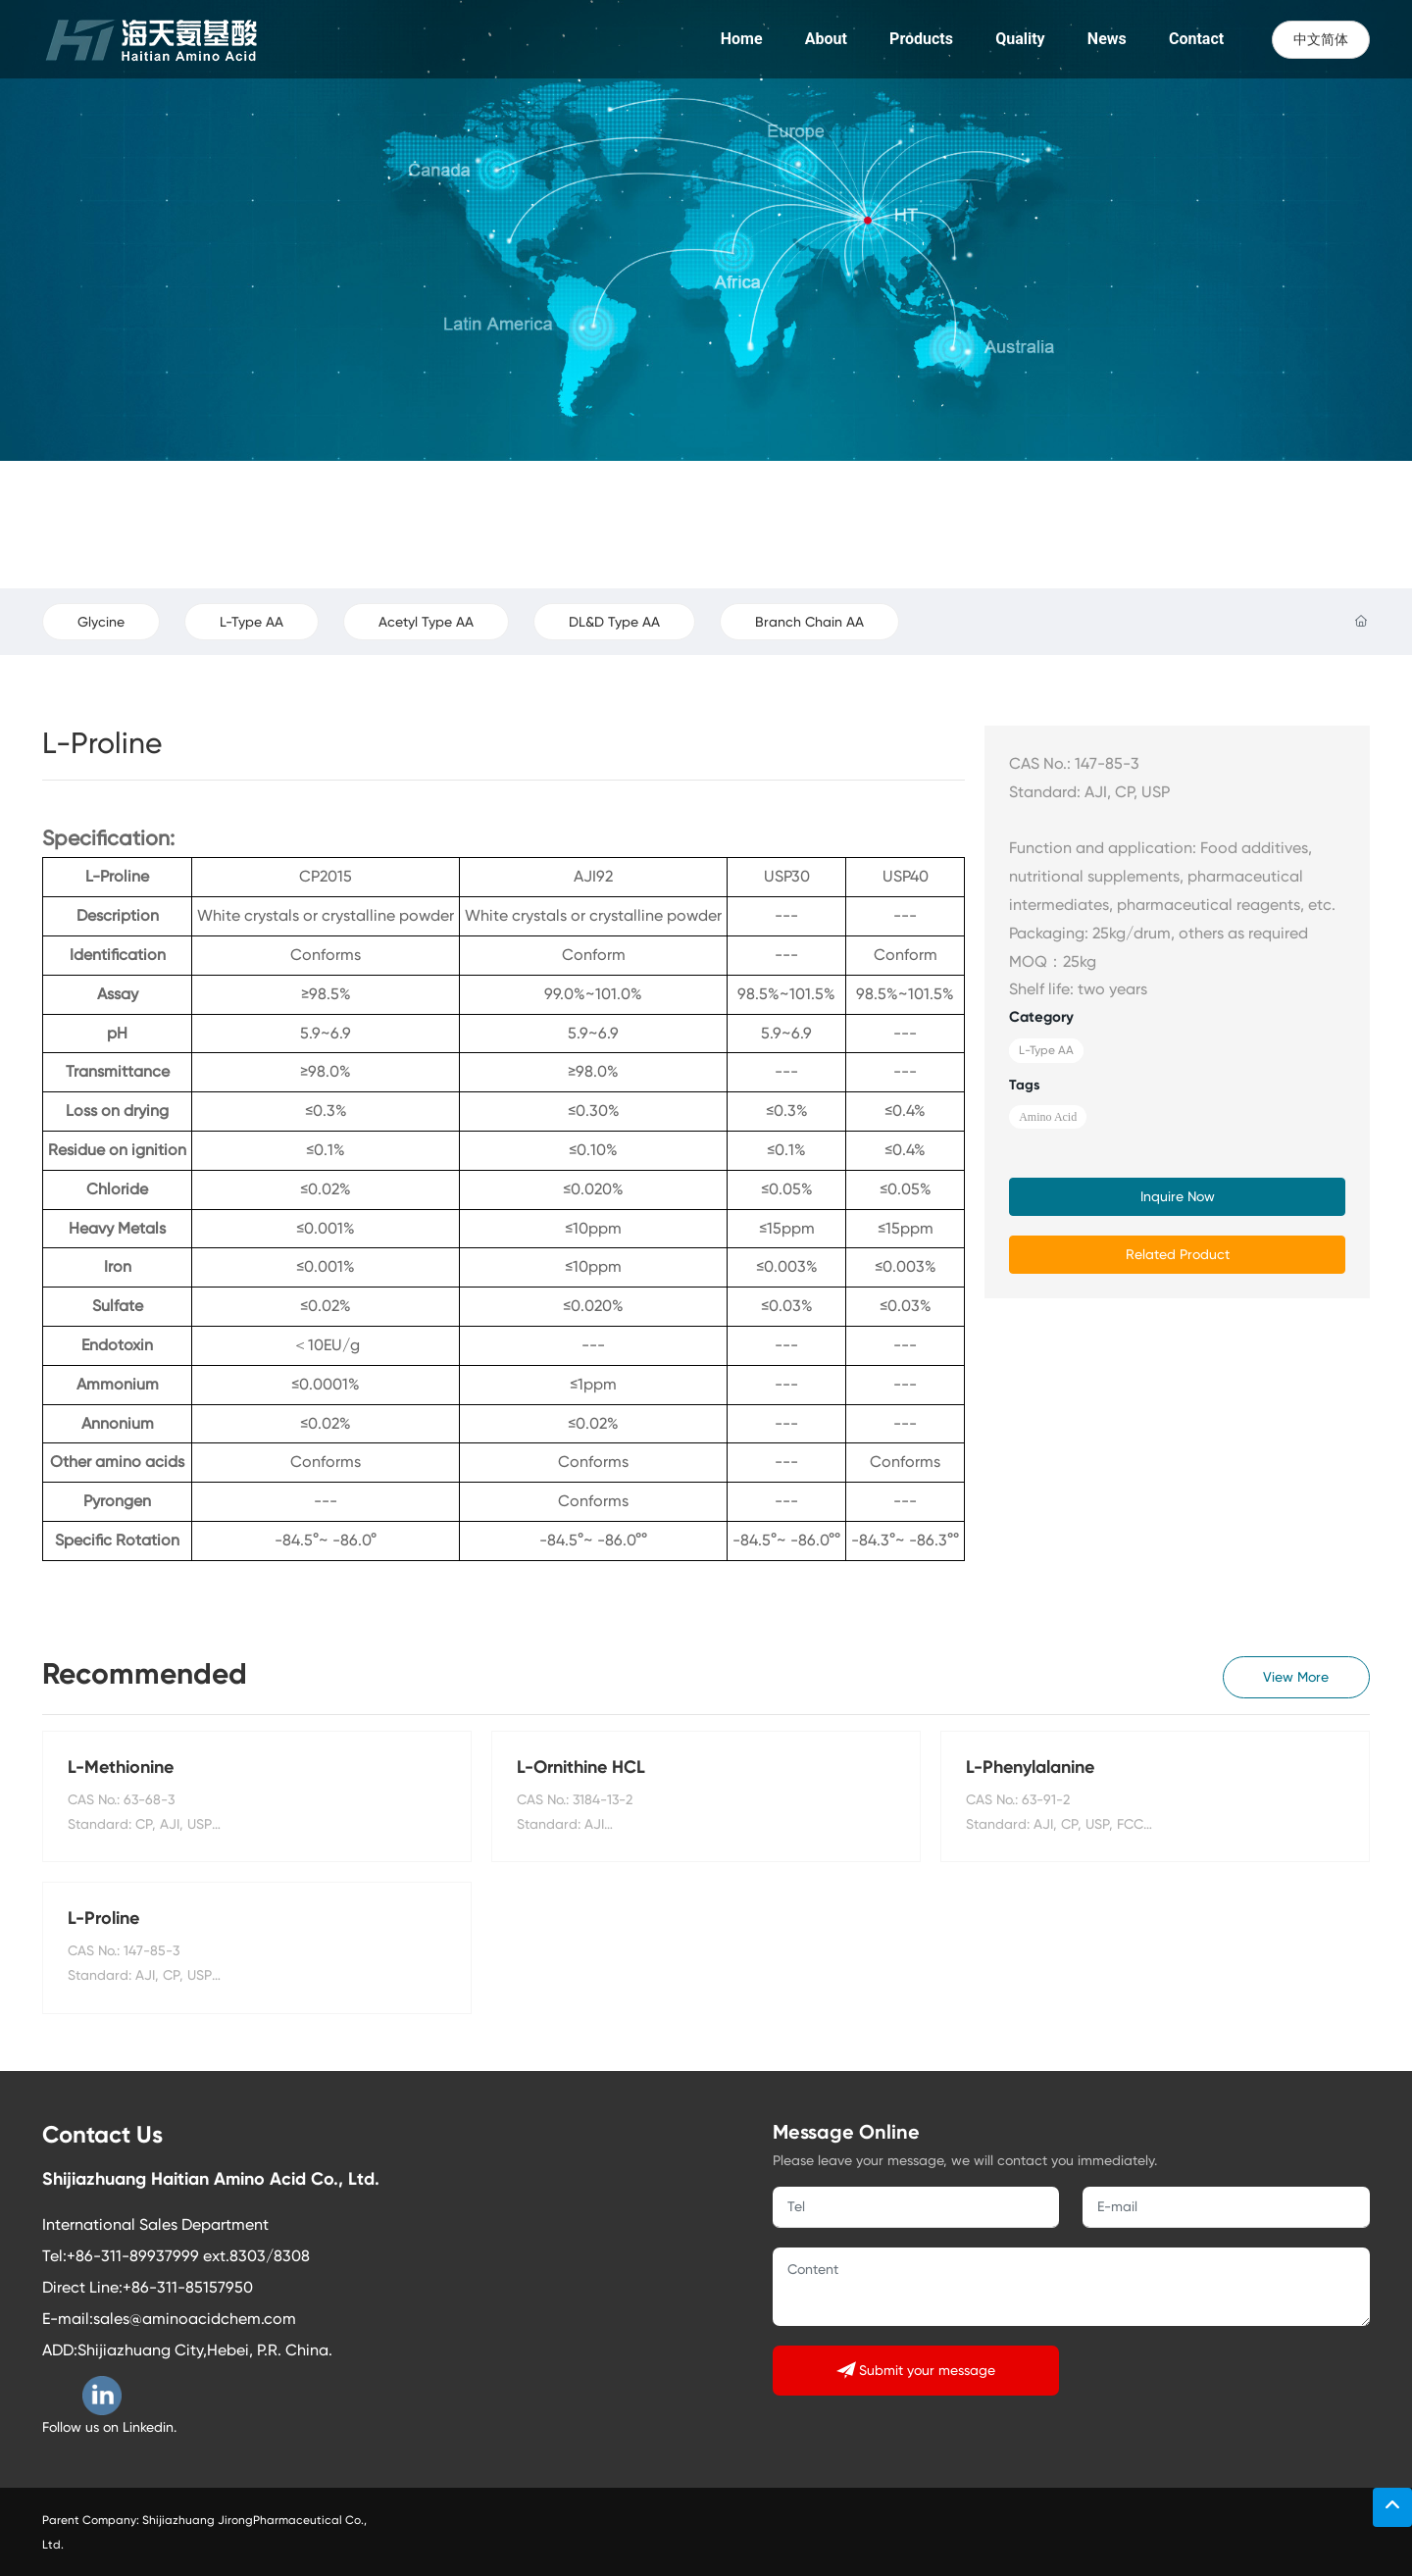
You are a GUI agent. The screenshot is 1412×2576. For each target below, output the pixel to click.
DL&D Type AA (614, 622)
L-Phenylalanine (1030, 1767)
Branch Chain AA (809, 622)
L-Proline (103, 1918)
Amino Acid (1048, 1117)
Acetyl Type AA (426, 622)
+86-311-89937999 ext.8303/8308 (188, 2256)
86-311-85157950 (192, 2287)
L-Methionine (121, 1767)
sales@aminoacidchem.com (194, 2318)
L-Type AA (251, 622)
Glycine (101, 622)
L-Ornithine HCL (581, 1767)
